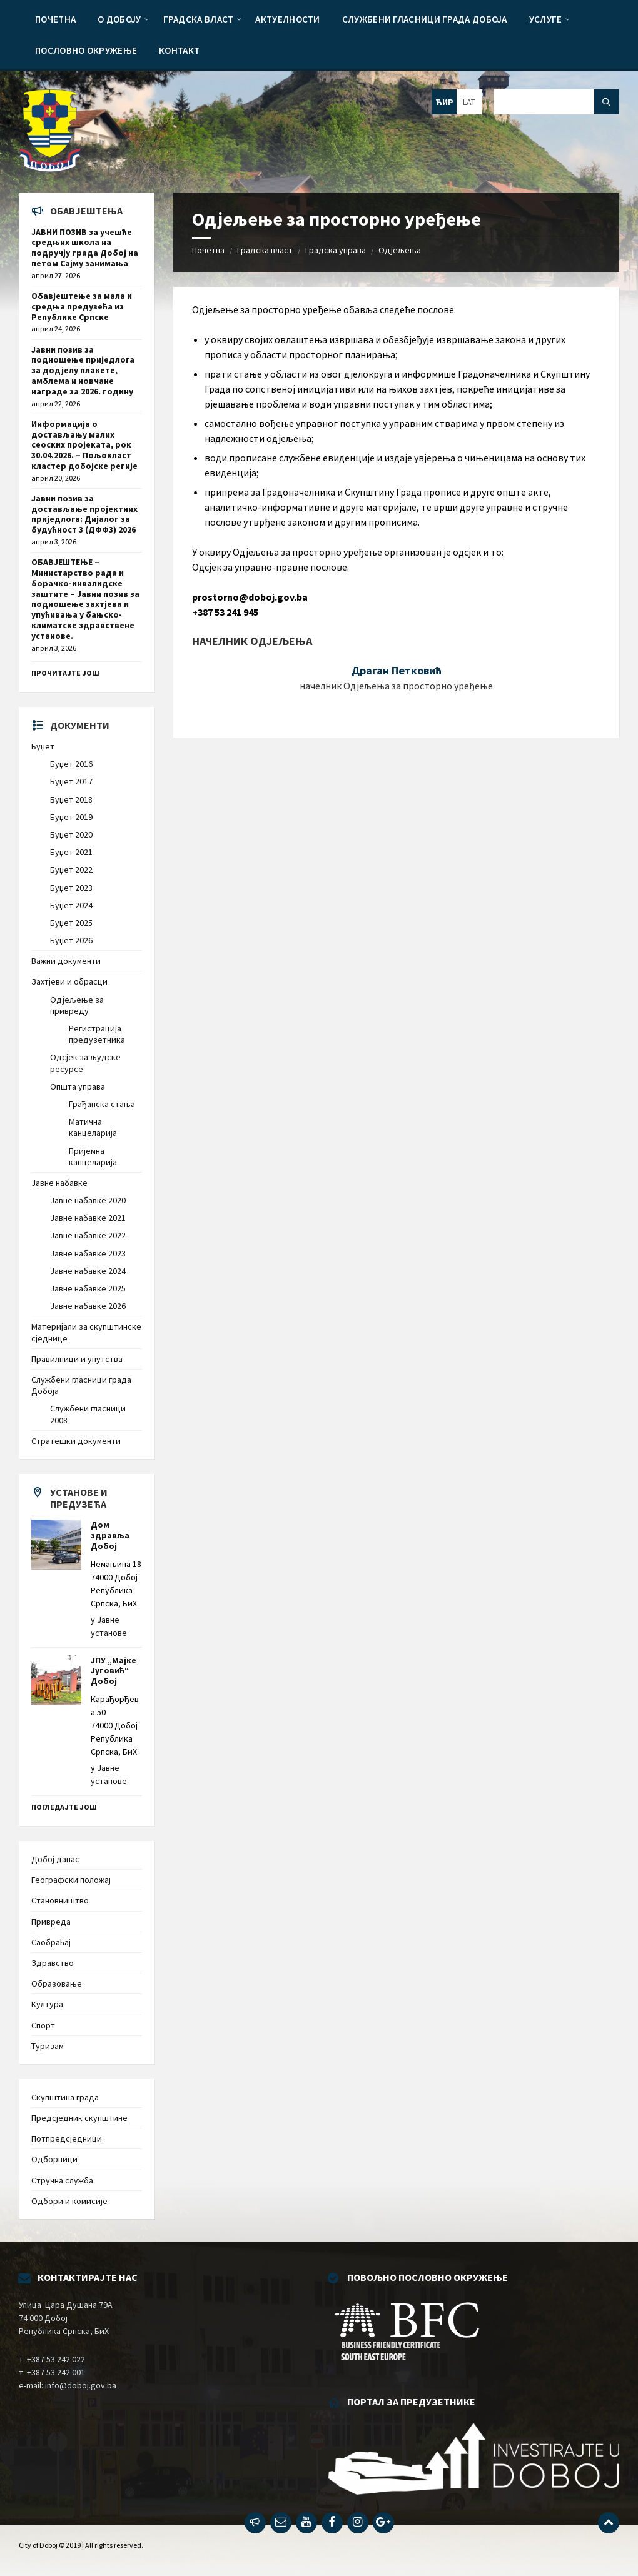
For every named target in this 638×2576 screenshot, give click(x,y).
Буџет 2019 (71, 817)
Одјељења (399, 250)
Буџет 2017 (71, 781)
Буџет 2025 (71, 922)
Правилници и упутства (77, 1359)
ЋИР (444, 102)
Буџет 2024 (71, 905)
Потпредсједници (66, 2138)
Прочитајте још (65, 673)
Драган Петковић (397, 670)
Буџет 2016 (71, 763)
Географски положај (71, 1879)
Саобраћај (51, 1942)
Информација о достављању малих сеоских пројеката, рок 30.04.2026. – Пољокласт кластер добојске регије (84, 444)
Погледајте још (64, 1807)
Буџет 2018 (71, 799)
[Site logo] (50, 168)
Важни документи (66, 960)
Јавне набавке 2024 (88, 1270)
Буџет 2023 (71, 887)
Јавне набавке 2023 (88, 1253)
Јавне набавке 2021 (88, 1217)
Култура (47, 2004)
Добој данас (55, 1859)
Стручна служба (62, 2180)
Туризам (47, 2046)
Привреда (51, 1921)
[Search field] (556, 101)
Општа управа (77, 1086)
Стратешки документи (76, 1440)
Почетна (208, 250)
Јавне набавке (59, 1182)
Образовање (56, 1983)
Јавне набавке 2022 (88, 1235)
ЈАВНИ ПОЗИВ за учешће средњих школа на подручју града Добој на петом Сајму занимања (84, 247)
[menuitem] (55, 18)
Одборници (54, 2159)
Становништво (60, 1900)
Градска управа (335, 250)
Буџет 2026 (71, 940)
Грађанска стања (102, 1104)
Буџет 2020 (71, 834)
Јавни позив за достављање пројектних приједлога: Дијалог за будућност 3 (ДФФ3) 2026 (84, 514)
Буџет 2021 (71, 852)
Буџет (42, 746)
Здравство (52, 1962)
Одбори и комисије (69, 2201)
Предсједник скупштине (79, 2117)
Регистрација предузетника (97, 1034)
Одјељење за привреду (77, 1005)
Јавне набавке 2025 (88, 1288)
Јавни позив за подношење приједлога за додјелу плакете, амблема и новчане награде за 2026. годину (82, 370)
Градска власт (265, 250)
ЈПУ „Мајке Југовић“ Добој (113, 1671)
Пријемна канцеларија (93, 1156)
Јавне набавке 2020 (88, 1200)
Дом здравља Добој (110, 1535)
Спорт (43, 2025)
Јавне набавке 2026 (88, 1305)
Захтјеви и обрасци (69, 981)
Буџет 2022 (71, 869)
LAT (469, 102)
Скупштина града (65, 2097)
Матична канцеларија (93, 1127)
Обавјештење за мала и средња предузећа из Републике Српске (81, 306)
